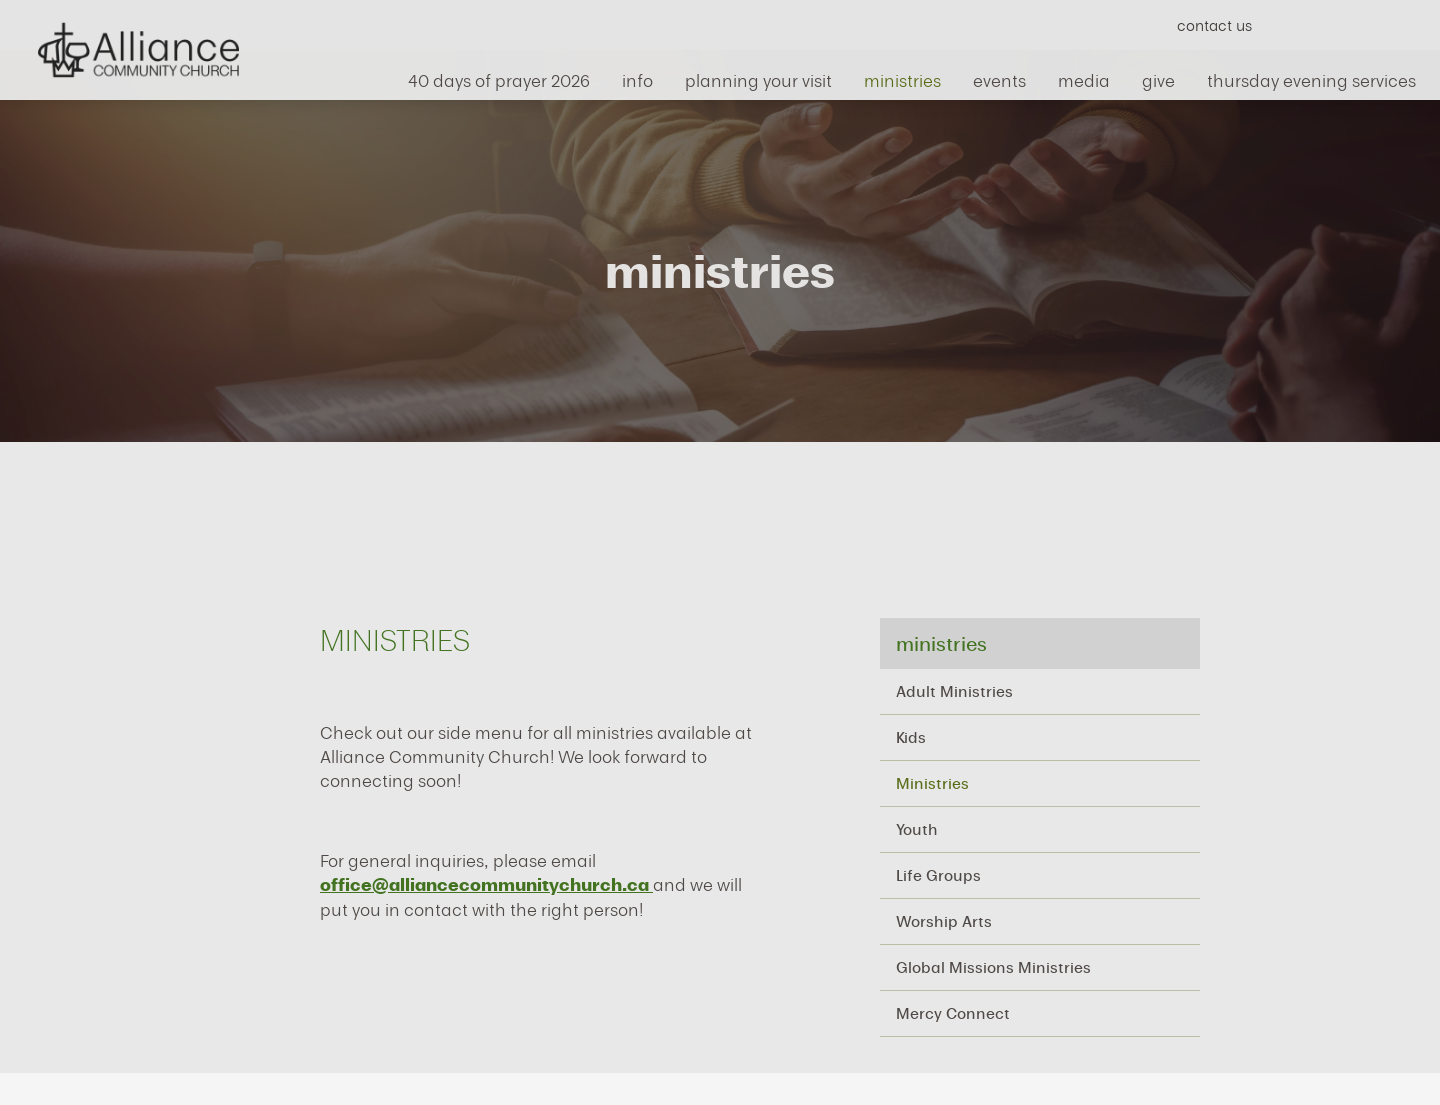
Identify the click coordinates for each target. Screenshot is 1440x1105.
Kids (911, 737)
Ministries (932, 783)
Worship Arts (944, 921)
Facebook (1297, 24)
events (999, 76)
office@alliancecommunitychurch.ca (486, 884)
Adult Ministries (954, 691)
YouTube (1333, 24)
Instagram (1369, 24)
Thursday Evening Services (1311, 76)
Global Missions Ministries (993, 967)
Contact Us (1214, 25)
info (637, 76)
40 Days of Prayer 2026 (499, 76)
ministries (902, 76)
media (1084, 76)
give (1158, 76)
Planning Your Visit (758, 76)
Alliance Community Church (138, 50)
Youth (917, 829)
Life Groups (938, 875)
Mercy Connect (953, 1013)
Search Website (1405, 24)
